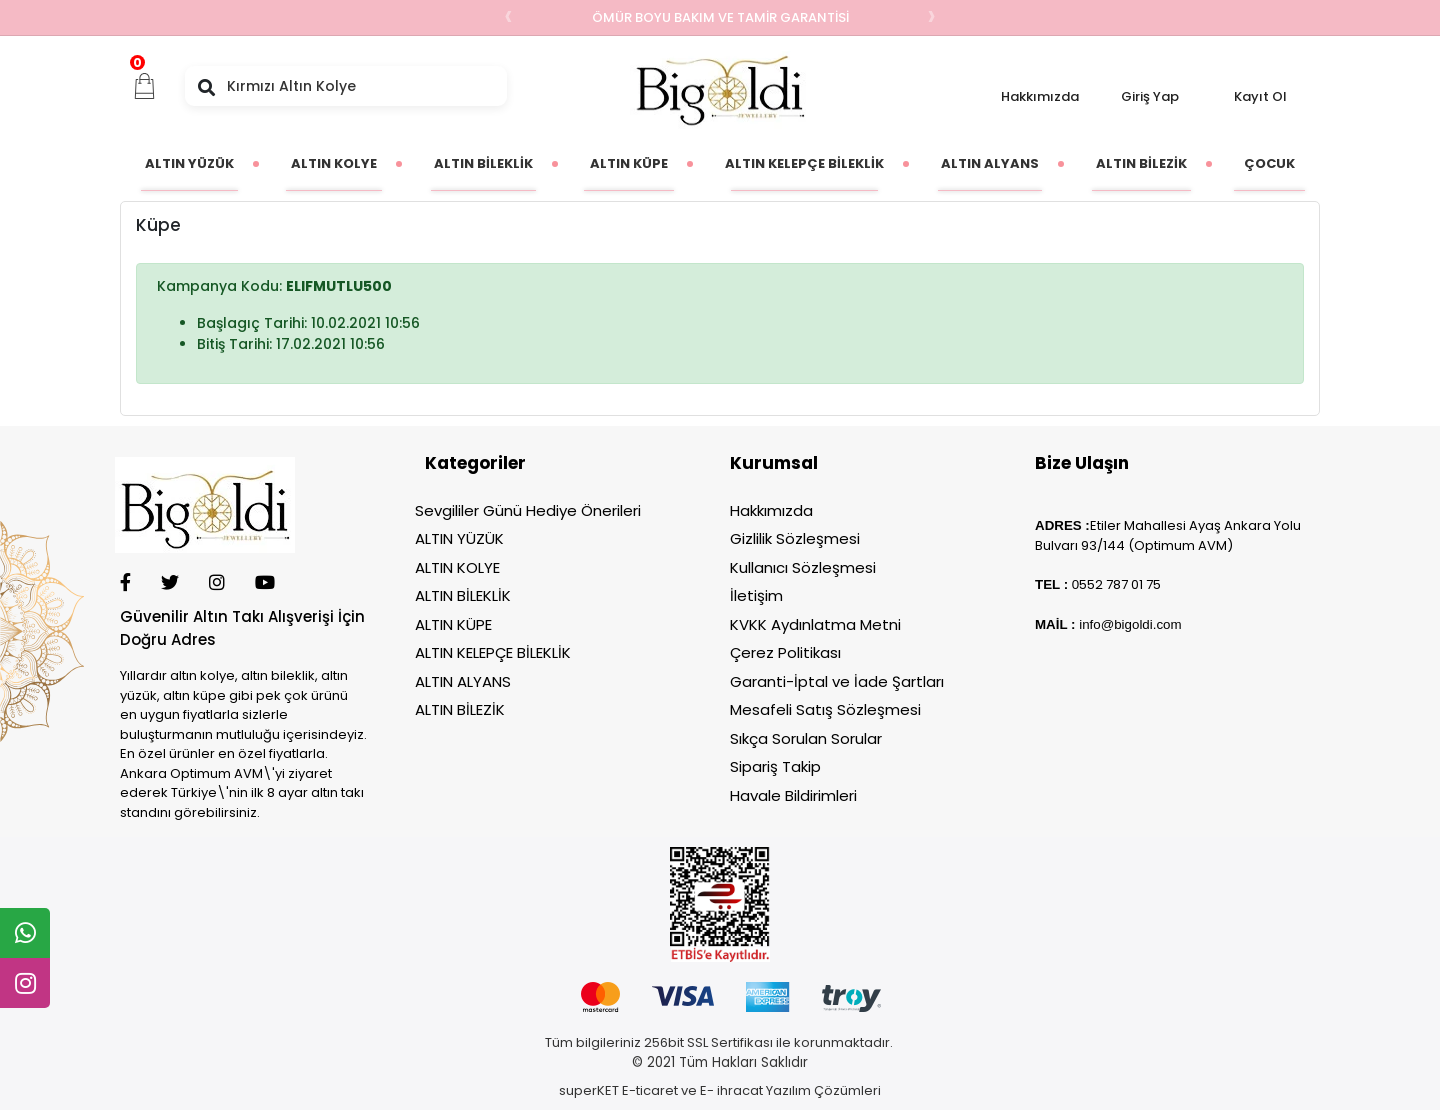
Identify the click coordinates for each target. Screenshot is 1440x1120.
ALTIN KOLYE (457, 567)
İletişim (756, 595)
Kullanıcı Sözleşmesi (803, 567)
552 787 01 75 (1120, 584)
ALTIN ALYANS (463, 681)
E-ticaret (650, 1090)
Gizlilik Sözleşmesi (795, 538)
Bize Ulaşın (1082, 463)
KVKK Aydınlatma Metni (815, 624)
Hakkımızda (1040, 96)
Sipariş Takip (775, 766)
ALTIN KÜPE (453, 624)
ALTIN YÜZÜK (459, 538)
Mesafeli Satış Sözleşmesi (825, 709)
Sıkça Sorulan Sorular (806, 738)
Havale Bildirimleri (793, 795)
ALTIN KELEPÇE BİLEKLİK (493, 652)
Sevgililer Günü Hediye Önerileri (528, 510)
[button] (145, 86)
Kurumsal (774, 463)
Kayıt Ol (1260, 96)
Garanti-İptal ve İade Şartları (837, 681)
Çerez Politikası (785, 652)
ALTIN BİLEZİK (460, 709)
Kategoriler (475, 463)
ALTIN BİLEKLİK (463, 595)
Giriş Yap (1150, 96)
